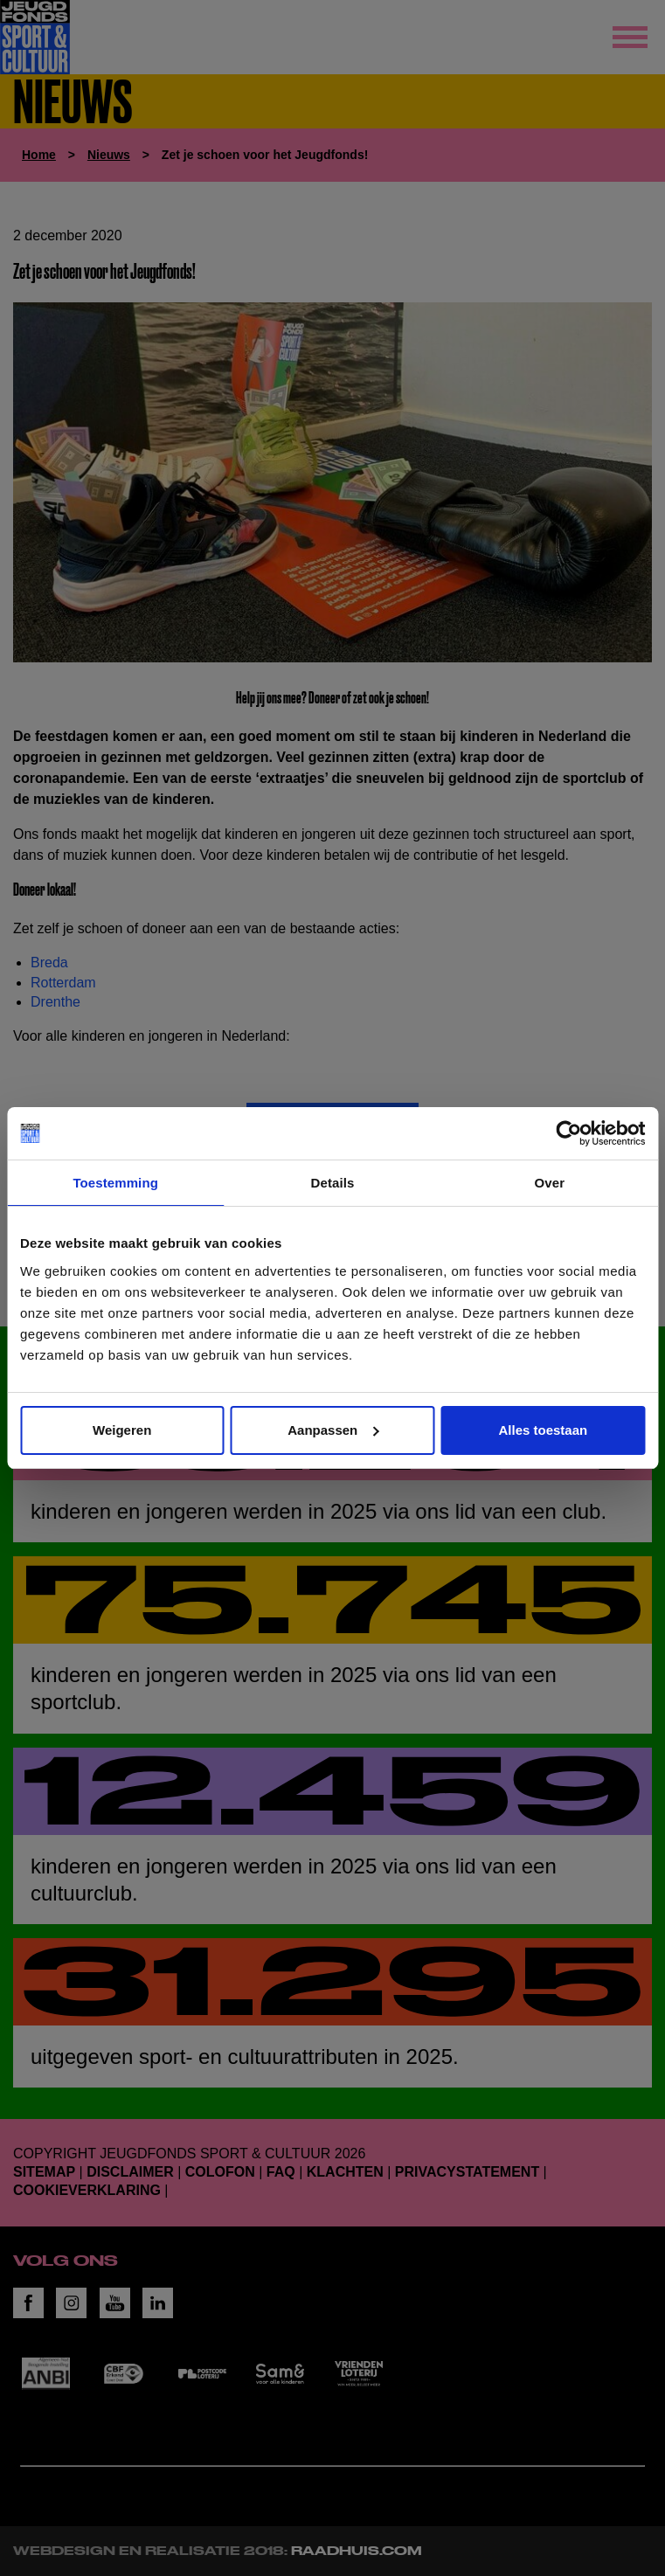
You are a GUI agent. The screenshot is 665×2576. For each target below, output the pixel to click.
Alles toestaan (542, 1430)
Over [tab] (550, 1182)
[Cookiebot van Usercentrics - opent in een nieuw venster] (568, 1133)
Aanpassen (332, 1430)
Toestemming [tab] (115, 1182)
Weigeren (122, 1430)
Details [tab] (333, 1182)
